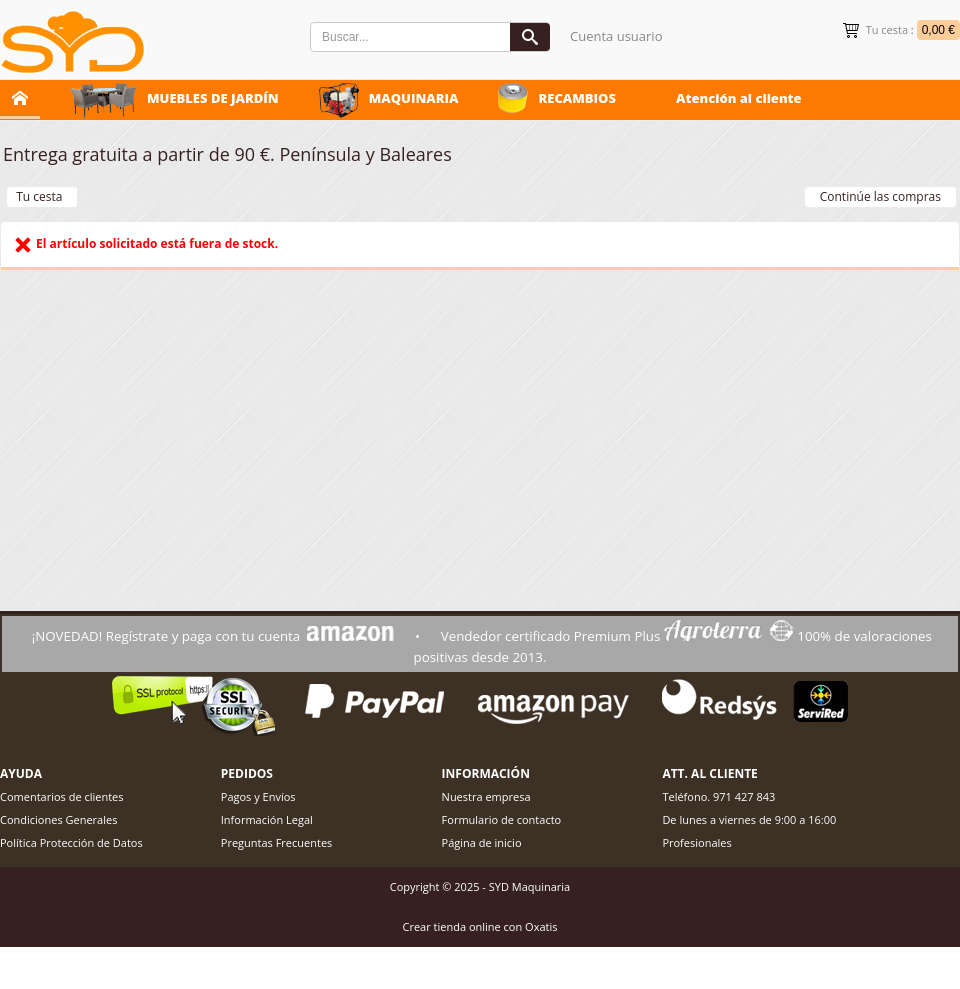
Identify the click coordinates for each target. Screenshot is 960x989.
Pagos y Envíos (258, 796)
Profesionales (696, 842)
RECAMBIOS (577, 98)
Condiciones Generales (58, 819)
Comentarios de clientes (62, 796)
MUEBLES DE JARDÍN (213, 98)
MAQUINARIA (414, 98)
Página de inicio (482, 842)
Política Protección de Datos (71, 842)
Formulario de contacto (502, 819)
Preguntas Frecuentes (277, 842)
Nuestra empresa (486, 796)
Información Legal (267, 819)
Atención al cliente (739, 98)
